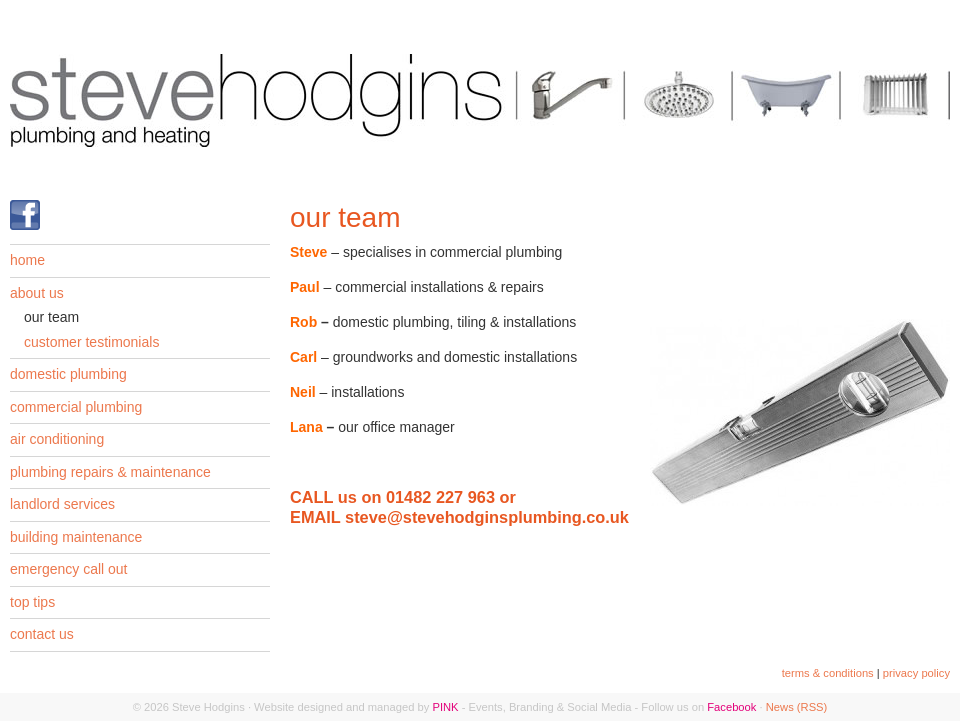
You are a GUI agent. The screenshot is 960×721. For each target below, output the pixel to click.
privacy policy (916, 673)
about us (37, 293)
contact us (42, 634)
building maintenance (76, 537)
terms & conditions (828, 673)
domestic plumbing (68, 374)
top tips (32, 602)
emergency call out (69, 569)
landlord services (62, 504)
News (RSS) (797, 707)
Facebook (731, 707)
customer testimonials (91, 342)
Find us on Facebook (25, 215)
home (27, 260)
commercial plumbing (76, 407)
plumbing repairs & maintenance (110, 472)
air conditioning (57, 439)
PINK (445, 707)
